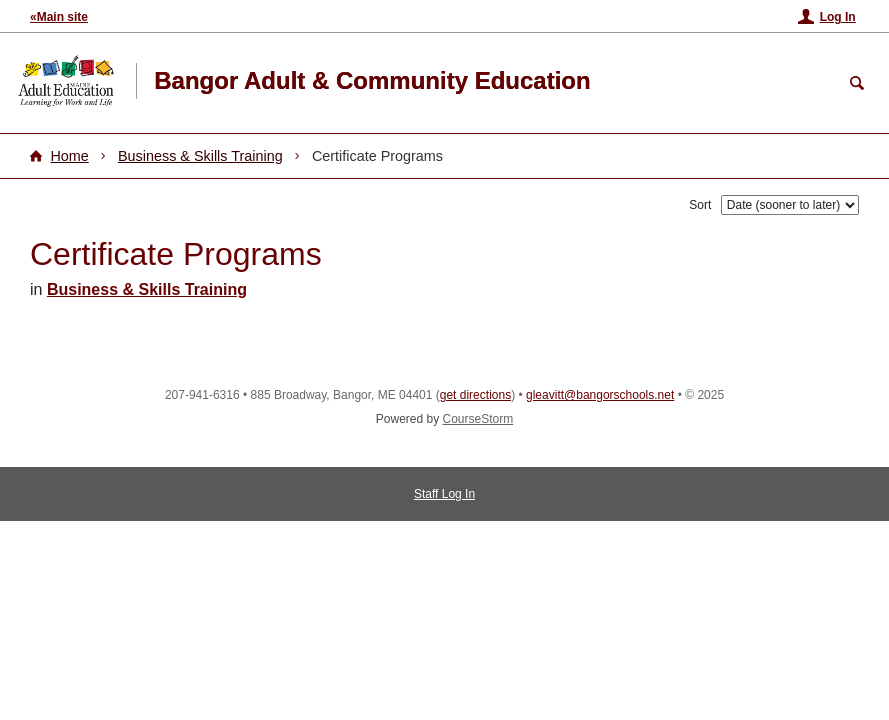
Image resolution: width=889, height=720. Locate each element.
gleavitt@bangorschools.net (600, 395)
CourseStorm (478, 419)
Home (69, 156)
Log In (838, 17)
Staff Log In (444, 494)
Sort (700, 205)
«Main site (59, 17)
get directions (475, 395)
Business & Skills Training (200, 156)
